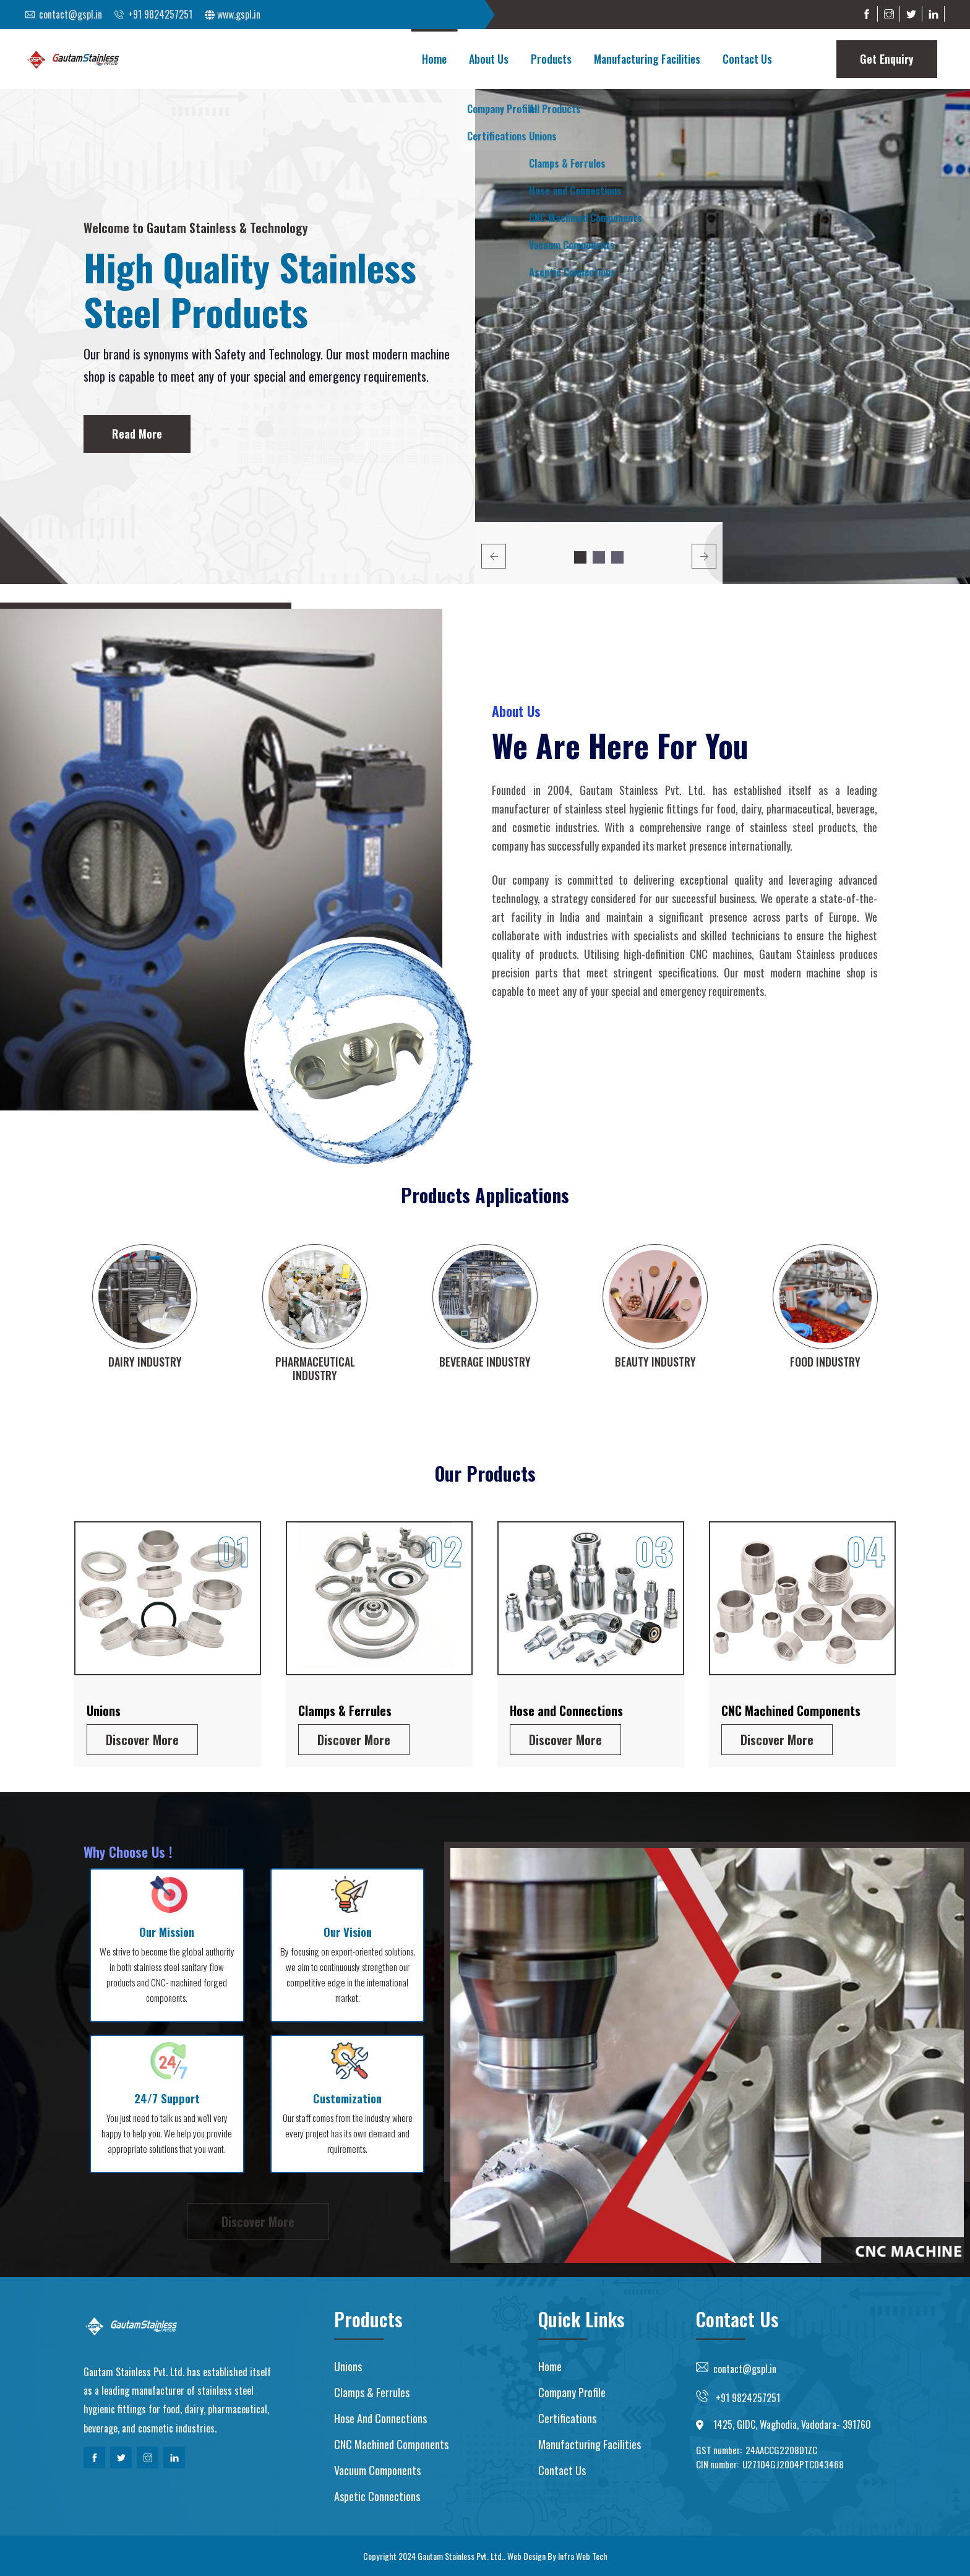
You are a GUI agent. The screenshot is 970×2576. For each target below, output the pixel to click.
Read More (137, 434)
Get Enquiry (887, 59)
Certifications (567, 2418)
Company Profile (572, 2392)
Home (434, 59)
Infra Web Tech (582, 2555)
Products (551, 59)
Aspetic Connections (377, 2496)
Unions (104, 1710)
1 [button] (580, 557)
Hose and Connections (566, 1710)
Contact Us (747, 59)
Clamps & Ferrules (345, 1710)
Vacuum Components (377, 2470)
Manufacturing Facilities (647, 59)
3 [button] (617, 557)
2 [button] (599, 557)
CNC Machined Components (791, 1710)
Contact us (562, 2470)
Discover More (142, 1739)
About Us (489, 59)
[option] (722, 336)
